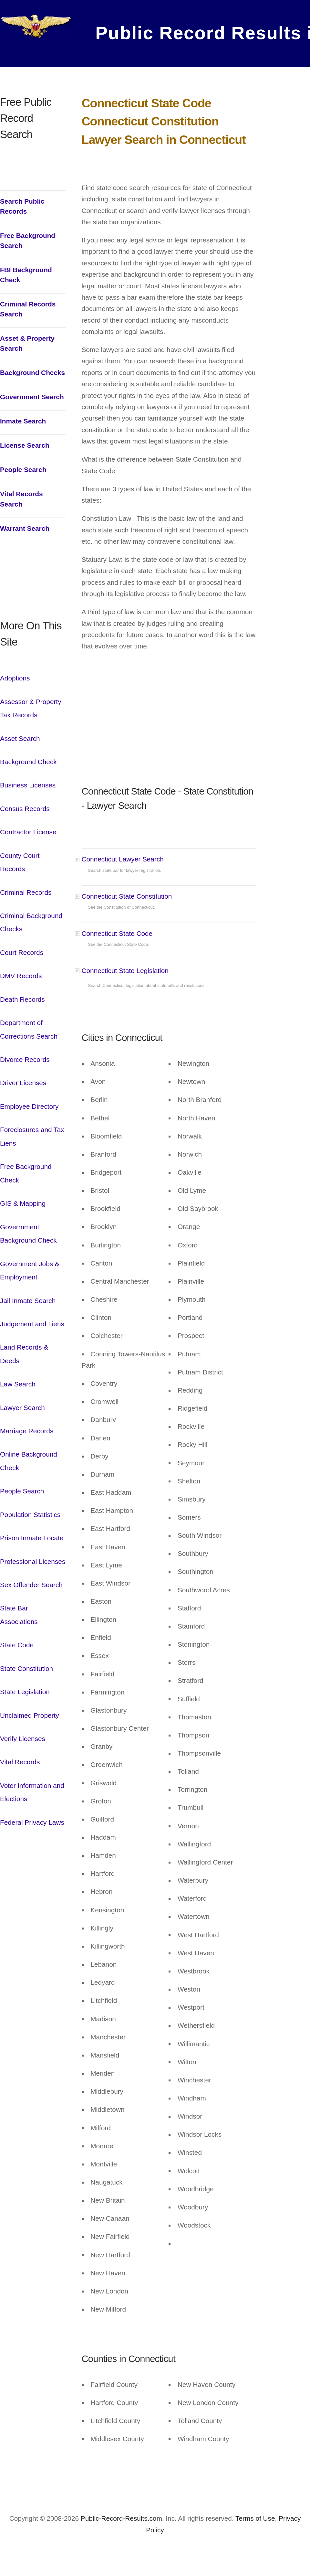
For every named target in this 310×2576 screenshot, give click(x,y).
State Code (17, 1645)
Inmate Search (23, 421)
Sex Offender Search (31, 1584)
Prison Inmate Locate (32, 1538)
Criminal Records (25, 892)
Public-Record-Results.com (121, 2518)
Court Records (21, 952)
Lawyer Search (22, 1407)
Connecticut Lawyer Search (123, 859)
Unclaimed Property (29, 1715)
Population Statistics (30, 1514)
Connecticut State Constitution (127, 896)
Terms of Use (254, 2518)
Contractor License (28, 832)
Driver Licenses (23, 1082)
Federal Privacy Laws (32, 1822)
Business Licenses (28, 785)
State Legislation (25, 1691)
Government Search (32, 397)
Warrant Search (24, 528)
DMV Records (21, 975)
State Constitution (26, 1668)
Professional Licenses (32, 1561)
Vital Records (20, 1762)
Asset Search (20, 738)
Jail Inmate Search (28, 1300)
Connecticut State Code (117, 933)
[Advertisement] (33, 585)
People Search (23, 469)
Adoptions (15, 678)
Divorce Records (25, 1059)
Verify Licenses (22, 1738)
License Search (24, 445)
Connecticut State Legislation (125, 970)
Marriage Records (26, 1431)
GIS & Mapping (23, 1203)
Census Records (25, 808)
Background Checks (32, 372)
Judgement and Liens (32, 1324)
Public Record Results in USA (191, 30)
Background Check (28, 761)
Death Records (22, 999)
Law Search (18, 1384)
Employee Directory (29, 1106)
